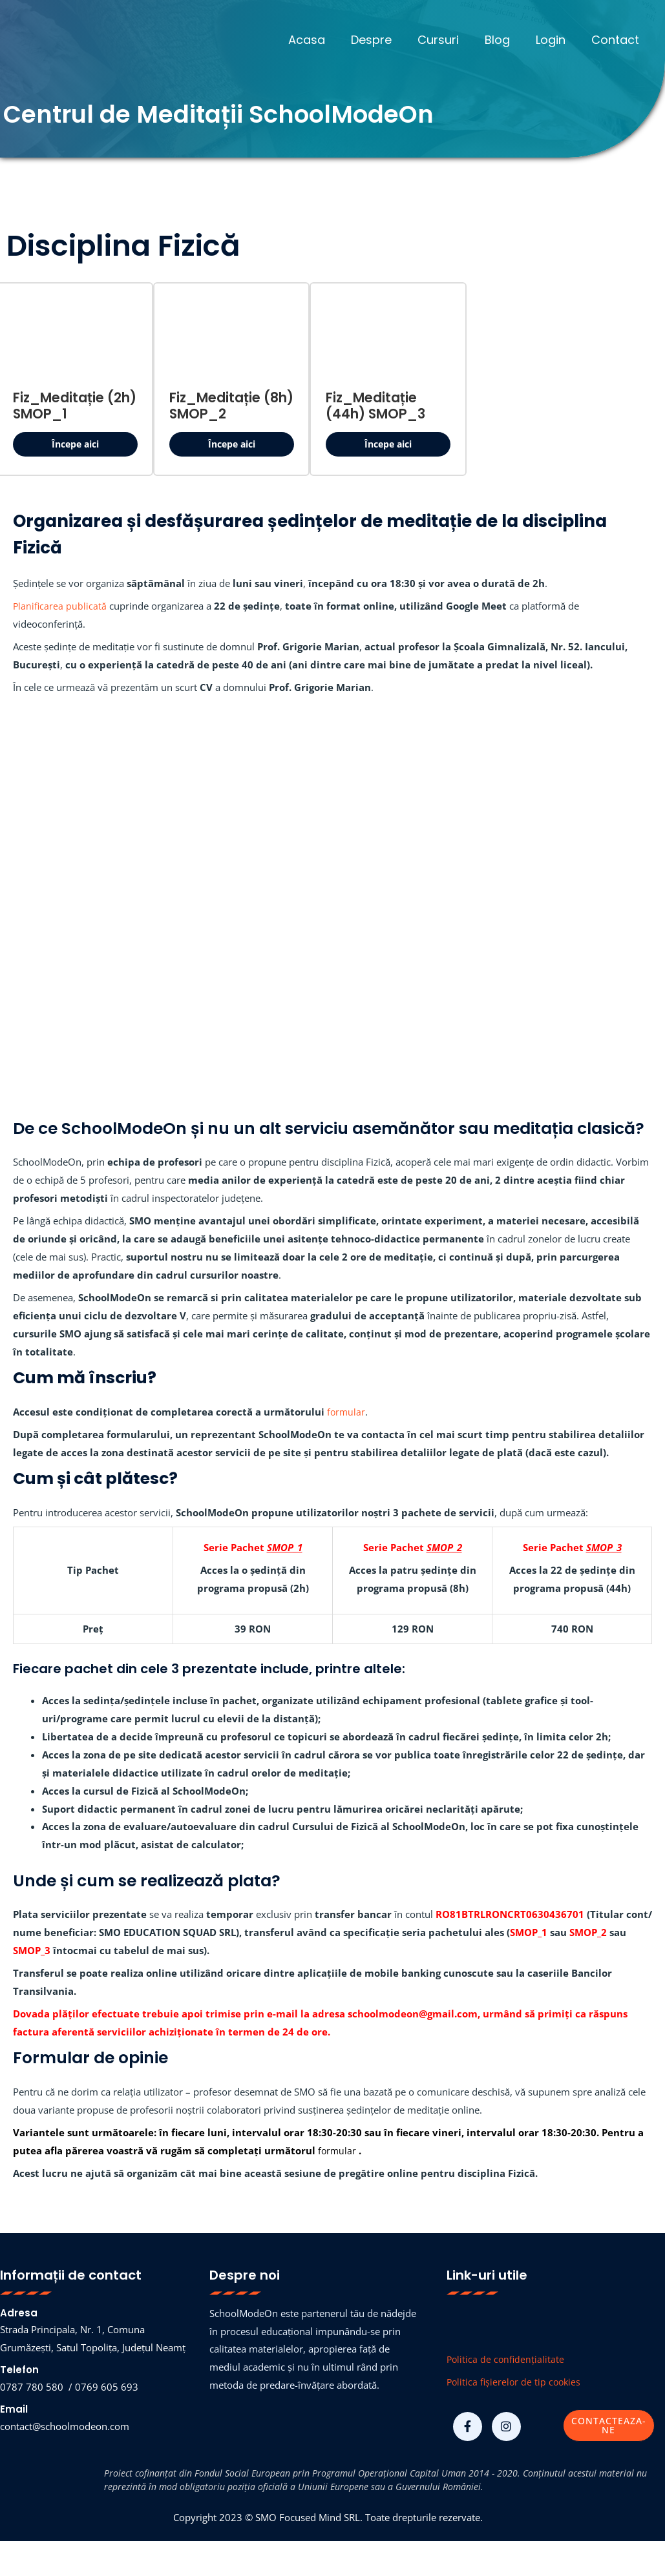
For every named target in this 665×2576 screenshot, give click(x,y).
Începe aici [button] (75, 444)
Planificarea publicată (60, 608)
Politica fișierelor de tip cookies (516, 2384)
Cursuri (447, 40)
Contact (616, 40)
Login (554, 40)
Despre (383, 40)
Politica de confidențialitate (507, 2360)
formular (346, 1413)
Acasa (320, 40)
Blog (503, 40)
